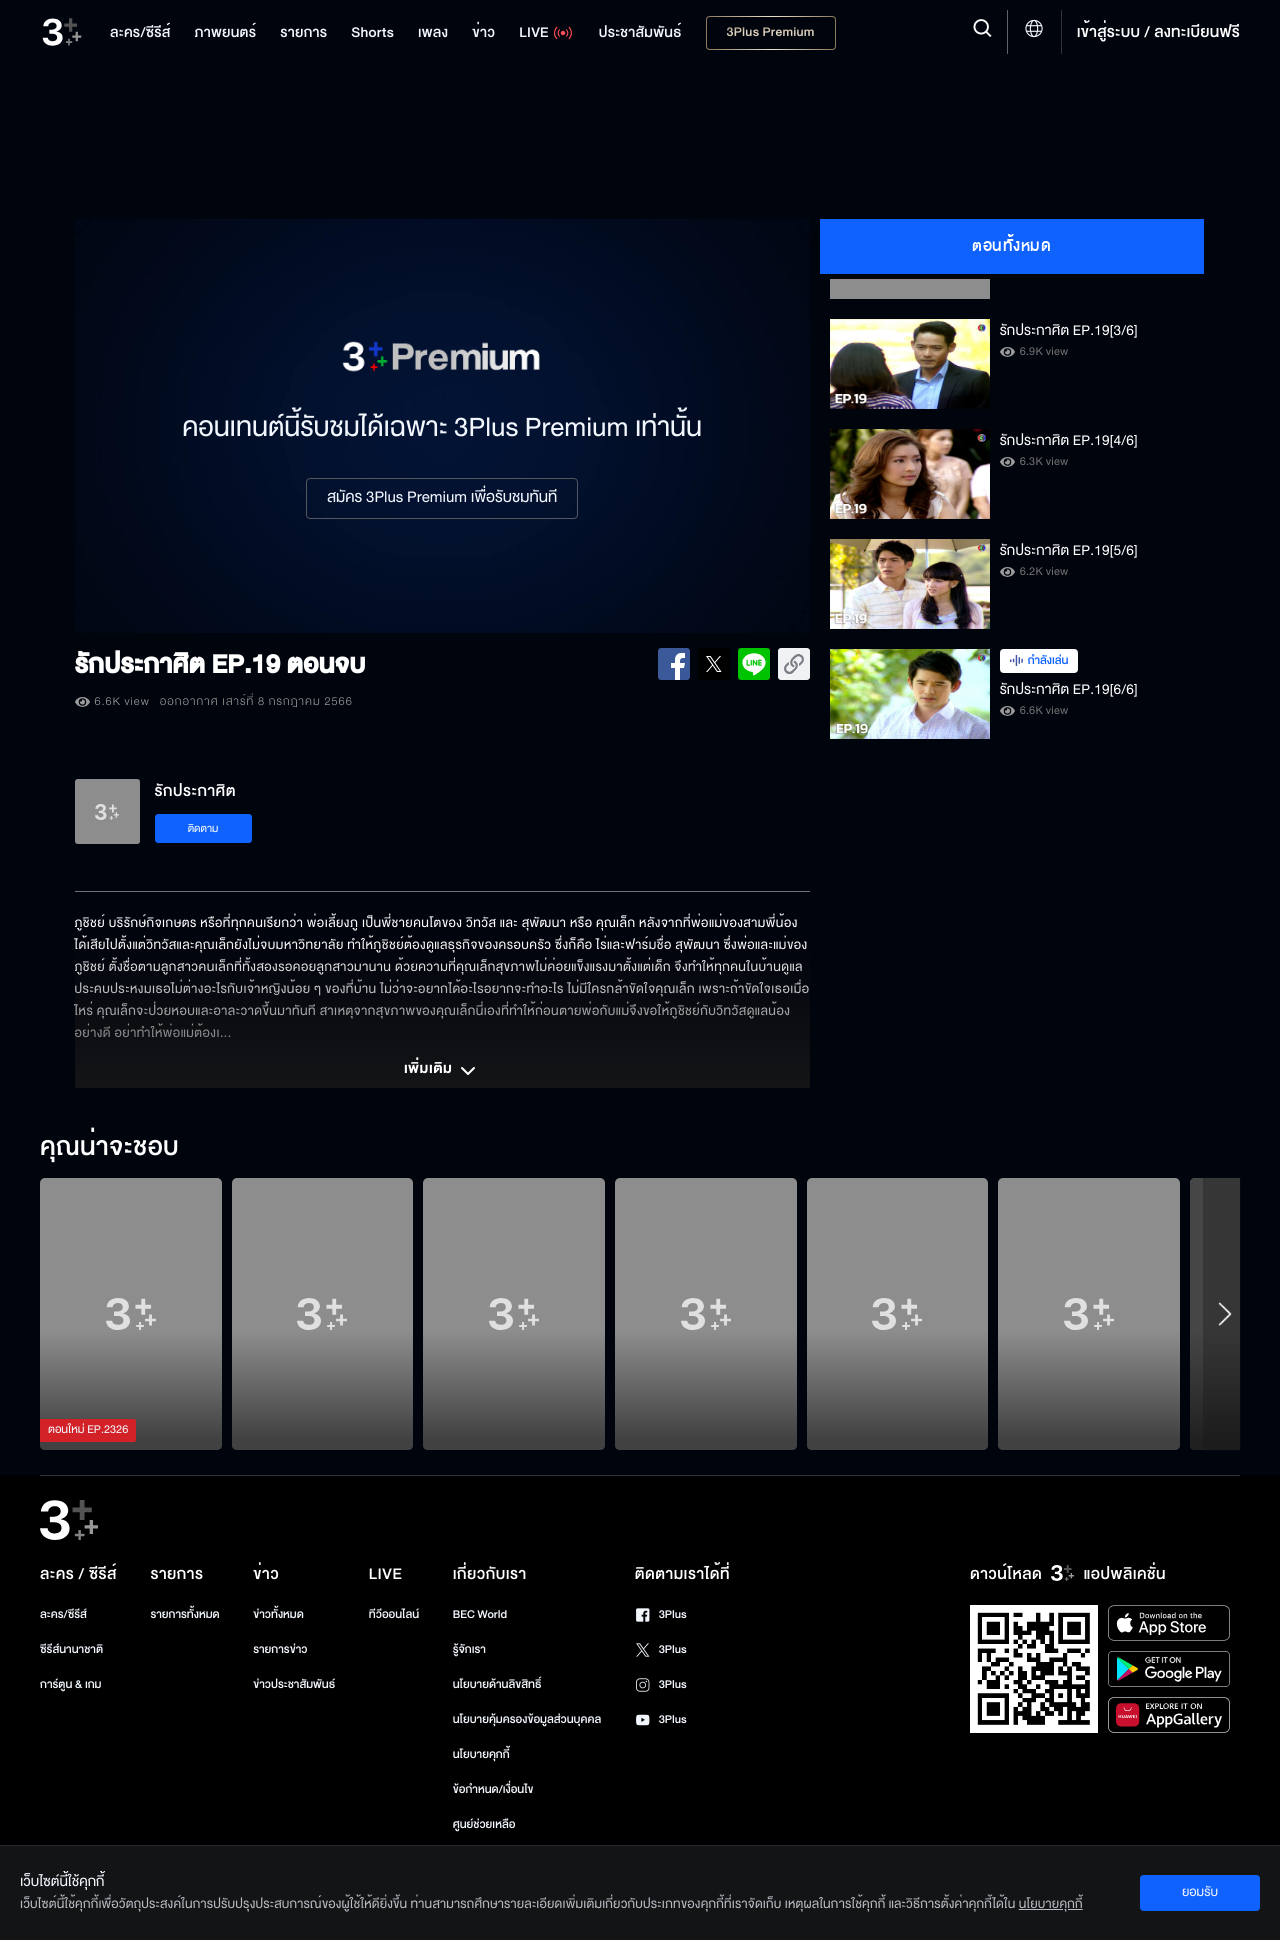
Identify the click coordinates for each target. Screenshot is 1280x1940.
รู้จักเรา (469, 1649)
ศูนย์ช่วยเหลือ (484, 1824)
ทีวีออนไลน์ (394, 1614)
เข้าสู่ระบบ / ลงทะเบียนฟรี (1158, 32)
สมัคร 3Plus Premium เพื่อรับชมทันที (442, 498)
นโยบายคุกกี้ (481, 1754)
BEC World (480, 1614)
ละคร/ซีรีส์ (63, 1614)
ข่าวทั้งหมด (278, 1614)
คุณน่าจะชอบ (109, 1148)
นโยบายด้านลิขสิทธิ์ (497, 1684)
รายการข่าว (280, 1649)
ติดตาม (203, 828)
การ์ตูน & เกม (71, 1684)
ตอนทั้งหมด (1011, 246)
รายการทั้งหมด (184, 1614)
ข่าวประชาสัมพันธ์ (294, 1684)
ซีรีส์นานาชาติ (71, 1649)
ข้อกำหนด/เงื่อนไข (493, 1789)
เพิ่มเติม (442, 1071)
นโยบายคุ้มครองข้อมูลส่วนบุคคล (527, 1719)
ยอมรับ (1200, 1892)
